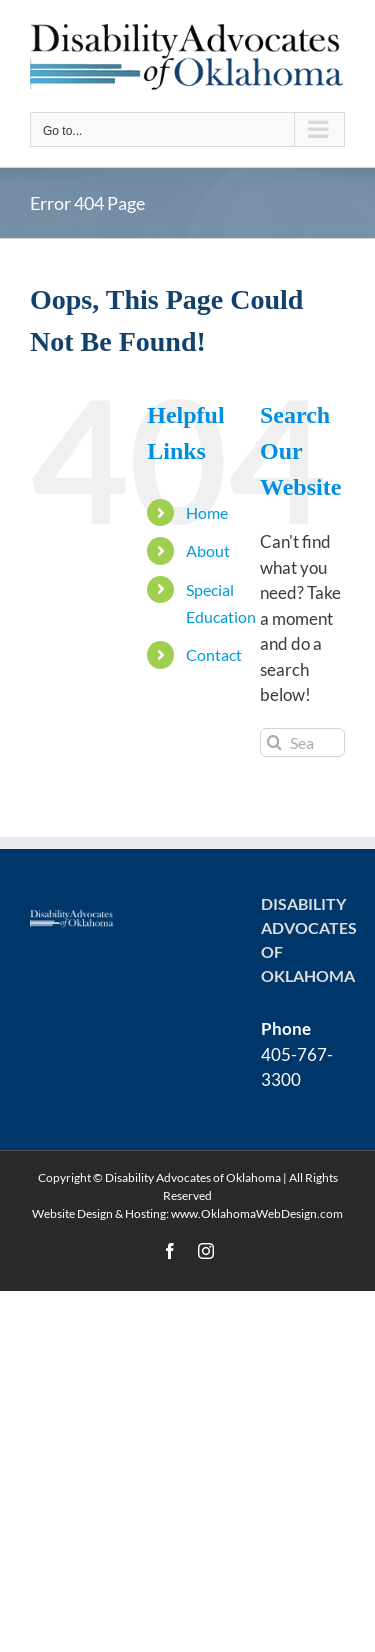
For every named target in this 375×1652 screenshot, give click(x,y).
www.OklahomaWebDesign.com (257, 1213)
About (208, 550)
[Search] (274, 742)
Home (207, 512)
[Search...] (302, 742)
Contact (214, 654)
